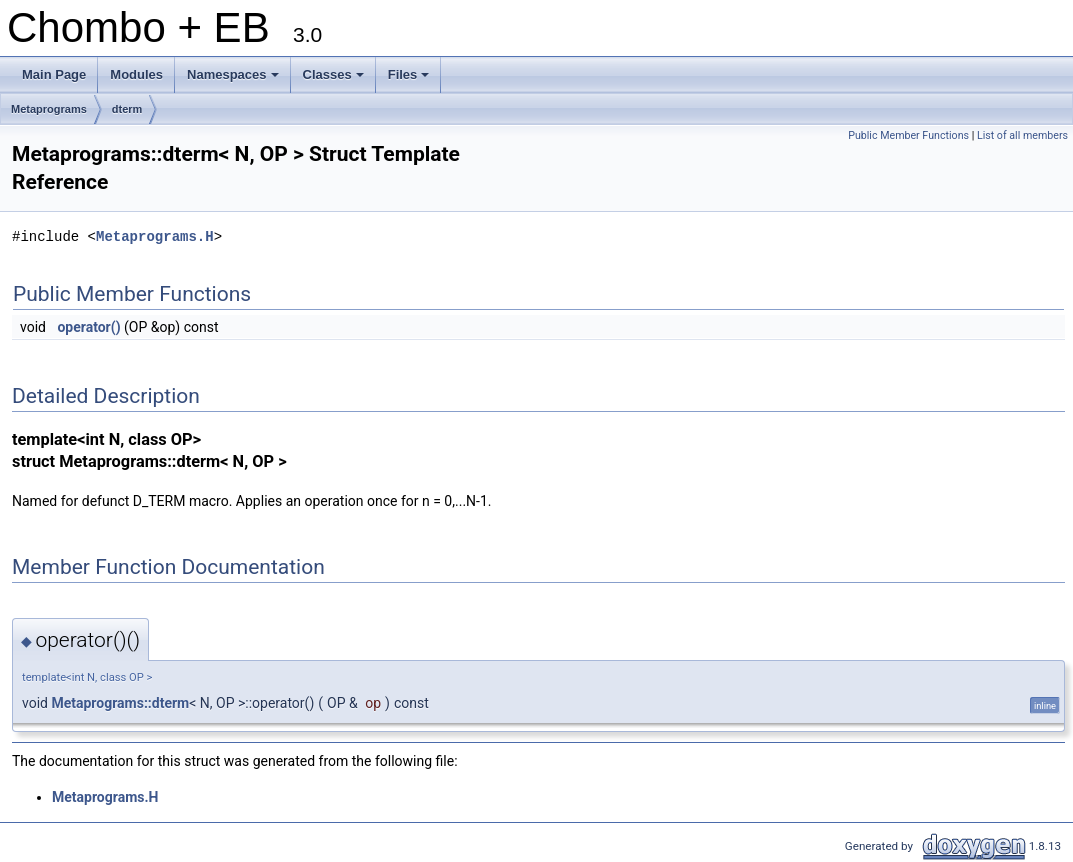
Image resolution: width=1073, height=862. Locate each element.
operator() (88, 327)
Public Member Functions (908, 135)
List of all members (1022, 135)
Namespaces (234, 80)
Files (410, 80)
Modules (136, 74)
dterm (127, 109)
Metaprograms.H (155, 236)
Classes (335, 80)
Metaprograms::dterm (120, 703)
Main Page (54, 74)
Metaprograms (49, 109)
